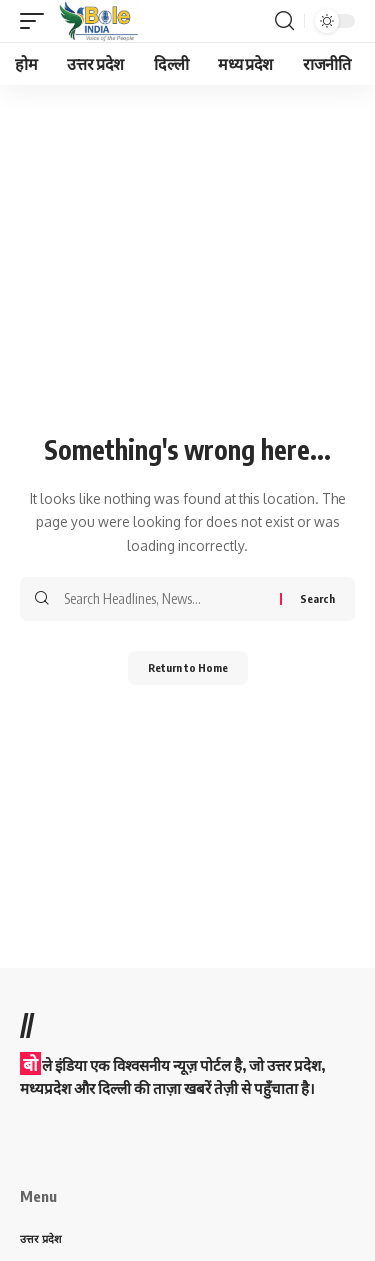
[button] (37, 21)
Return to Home (188, 667)
